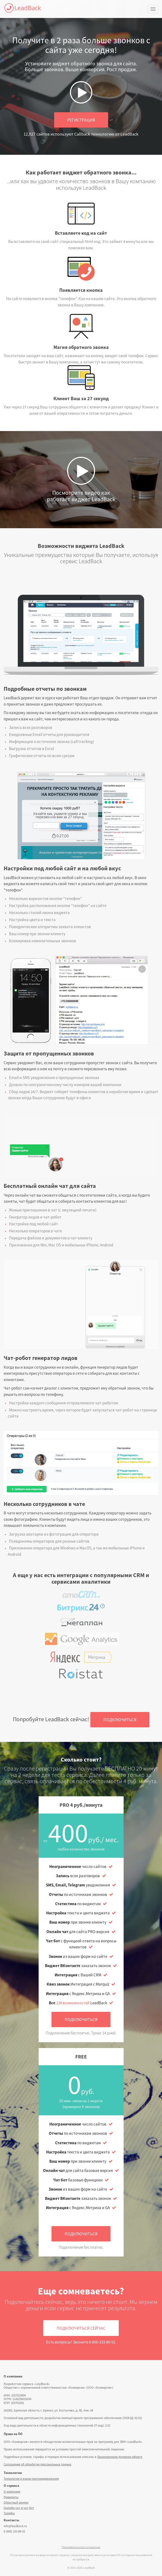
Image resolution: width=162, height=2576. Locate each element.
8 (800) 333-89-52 (14, 2531)
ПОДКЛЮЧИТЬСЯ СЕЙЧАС (81, 2328)
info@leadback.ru (15, 2526)
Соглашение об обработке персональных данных (37, 2464)
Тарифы (9, 2513)
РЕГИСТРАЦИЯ (81, 120)
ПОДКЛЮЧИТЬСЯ (119, 1719)
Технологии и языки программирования (31, 2479)
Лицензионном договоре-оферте (119, 2457)
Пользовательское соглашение (81, 2547)
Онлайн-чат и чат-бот (19, 2508)
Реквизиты (11, 2497)
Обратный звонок (16, 2502)
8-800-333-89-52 (102, 2342)
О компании (12, 2492)
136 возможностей (73, 2002)
